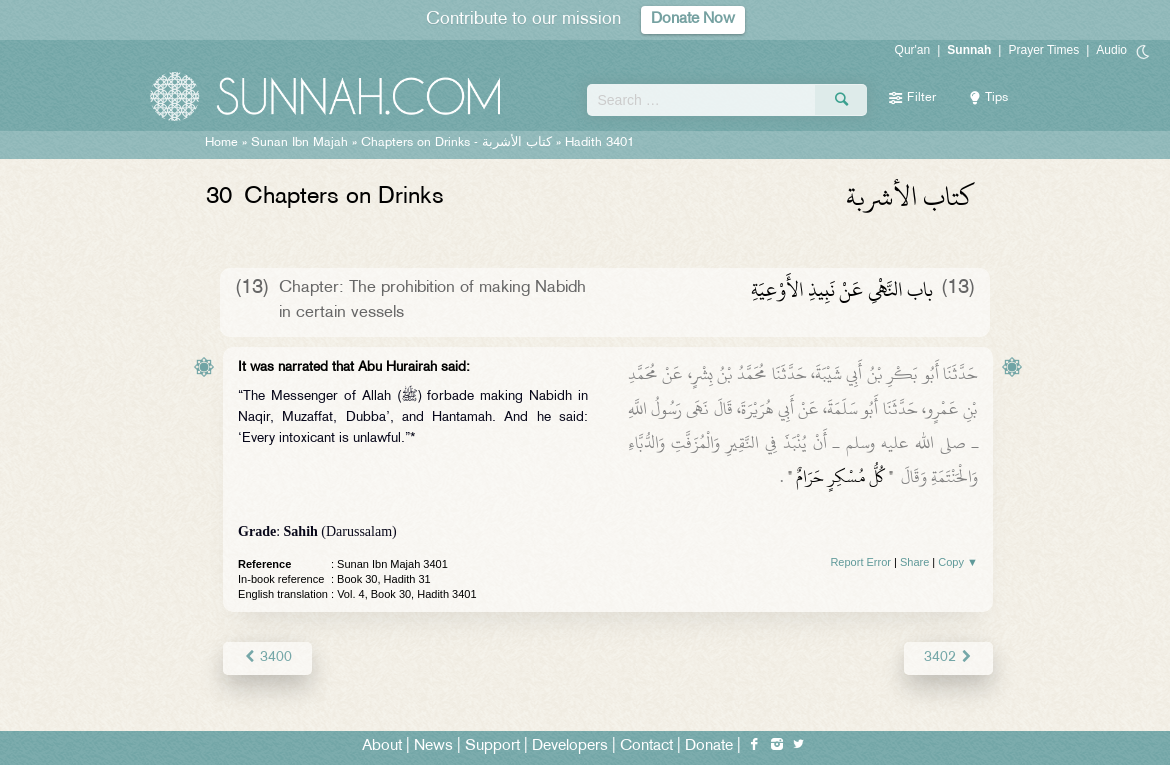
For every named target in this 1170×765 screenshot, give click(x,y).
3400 (267, 657)
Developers (570, 746)
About (382, 746)
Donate (709, 746)
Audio (1111, 50)
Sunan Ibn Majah (299, 143)
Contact (646, 746)
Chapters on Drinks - (458, 143)
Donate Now (693, 19)
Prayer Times (1043, 50)
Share (914, 562)
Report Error (860, 562)
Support (492, 746)
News (433, 746)
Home (221, 143)
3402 (948, 657)
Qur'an (913, 50)
